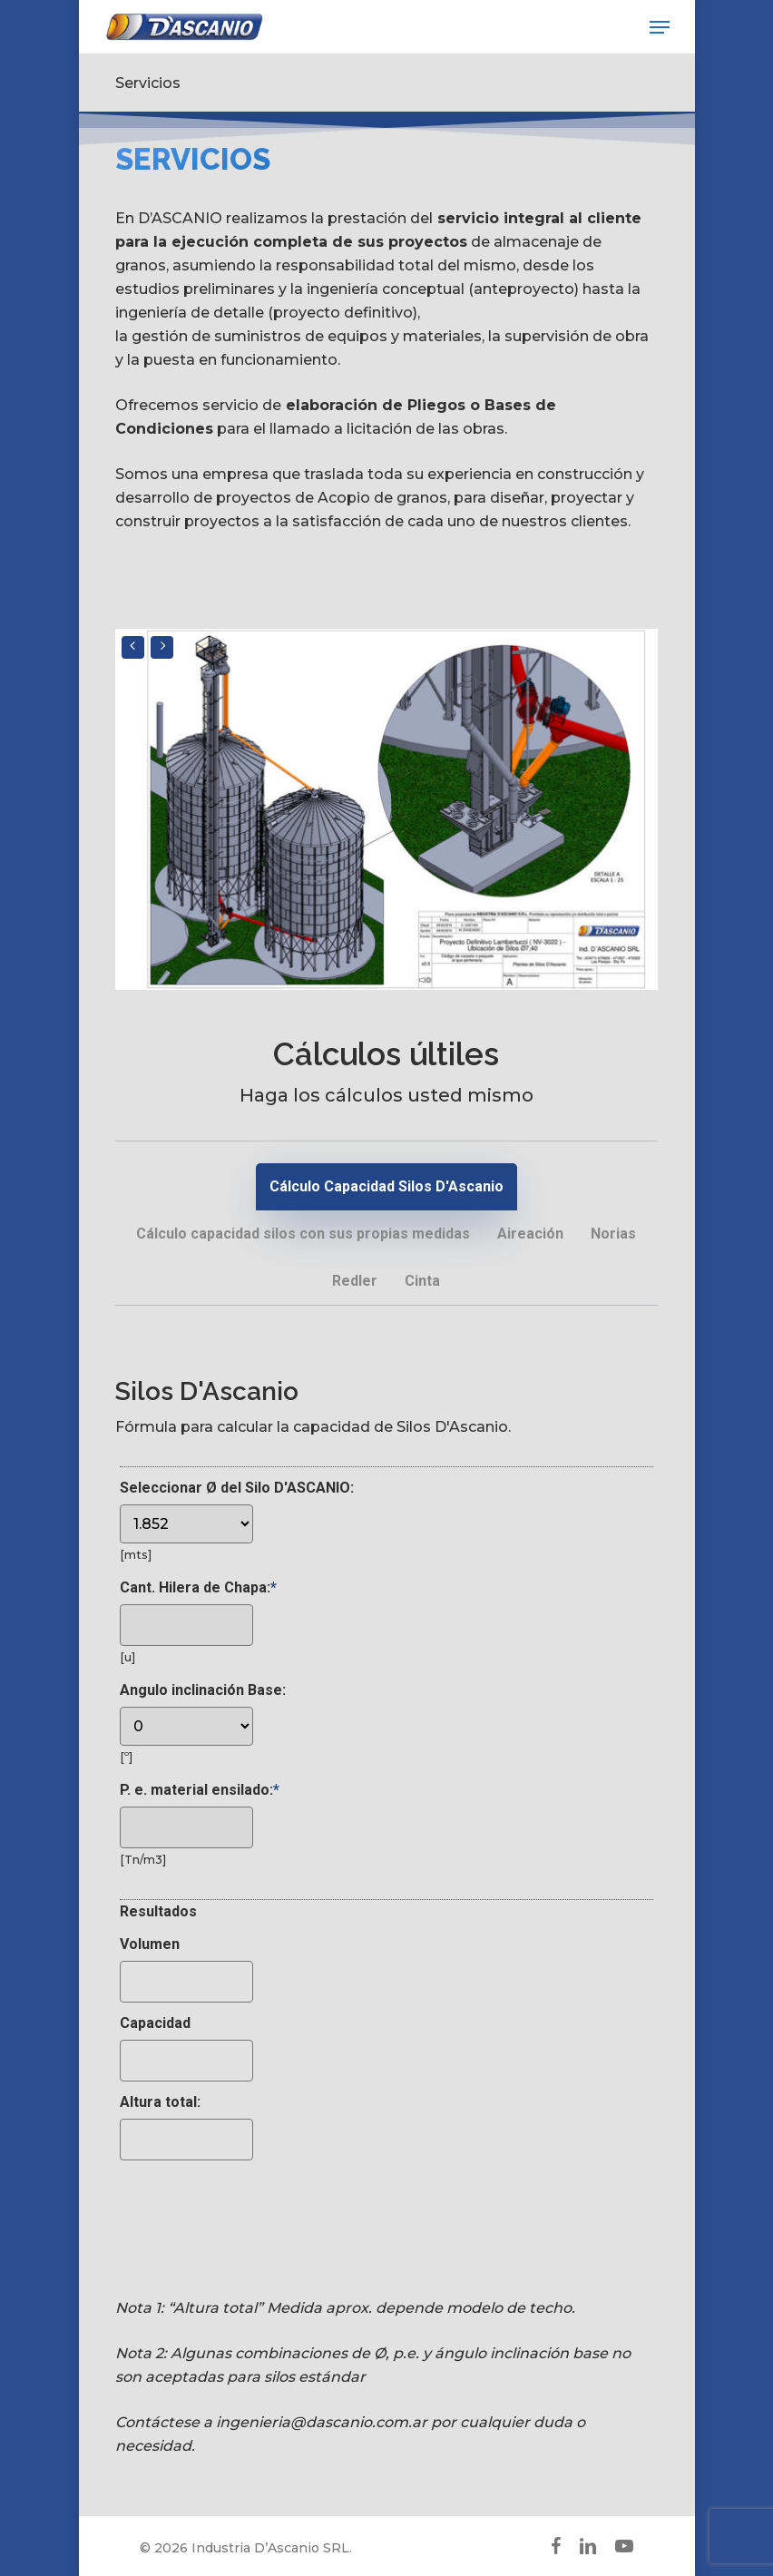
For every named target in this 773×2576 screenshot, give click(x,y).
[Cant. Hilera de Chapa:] (186, 1625)
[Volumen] (186, 1982)
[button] (660, 27)
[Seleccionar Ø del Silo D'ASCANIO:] (186, 1523)
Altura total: (160, 2102)
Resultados (158, 1911)
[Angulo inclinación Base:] (186, 1726)
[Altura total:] (186, 2139)
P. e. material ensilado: (199, 1789)
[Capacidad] (186, 2060)
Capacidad (155, 2023)
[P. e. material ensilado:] (186, 1827)
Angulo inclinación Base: (203, 1690)
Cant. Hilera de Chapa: (198, 1587)
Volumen (150, 1944)
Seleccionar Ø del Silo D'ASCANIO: (237, 1487)
